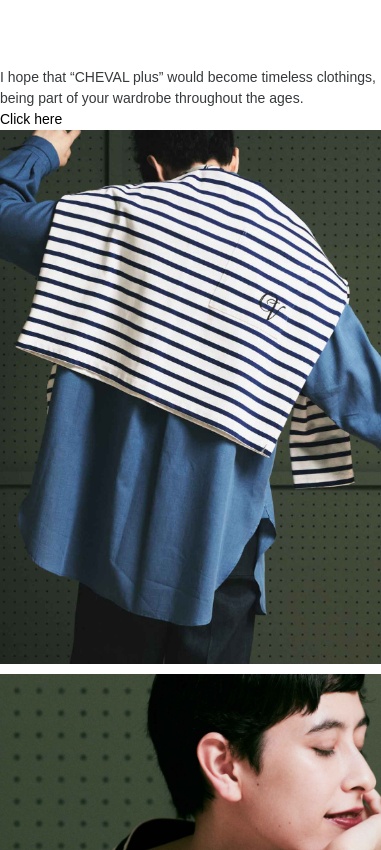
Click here (31, 119)
